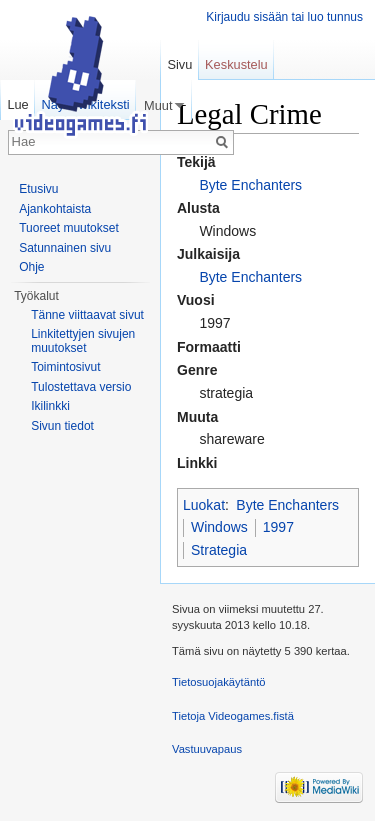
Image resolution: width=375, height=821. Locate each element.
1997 (278, 527)
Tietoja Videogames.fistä (233, 716)
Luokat (204, 505)
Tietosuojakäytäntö (219, 682)
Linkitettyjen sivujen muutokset (83, 341)
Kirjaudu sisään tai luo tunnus (284, 17)
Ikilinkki (50, 406)
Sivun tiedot (62, 426)
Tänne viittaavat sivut (87, 315)
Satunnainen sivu (65, 248)
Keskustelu (236, 64)
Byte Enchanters (250, 185)
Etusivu (38, 189)
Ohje (31, 267)
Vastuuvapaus (207, 749)
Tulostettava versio (81, 387)
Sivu (179, 64)
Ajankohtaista (55, 209)
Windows (219, 527)
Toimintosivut (65, 367)
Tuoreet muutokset (69, 228)
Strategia (219, 550)
